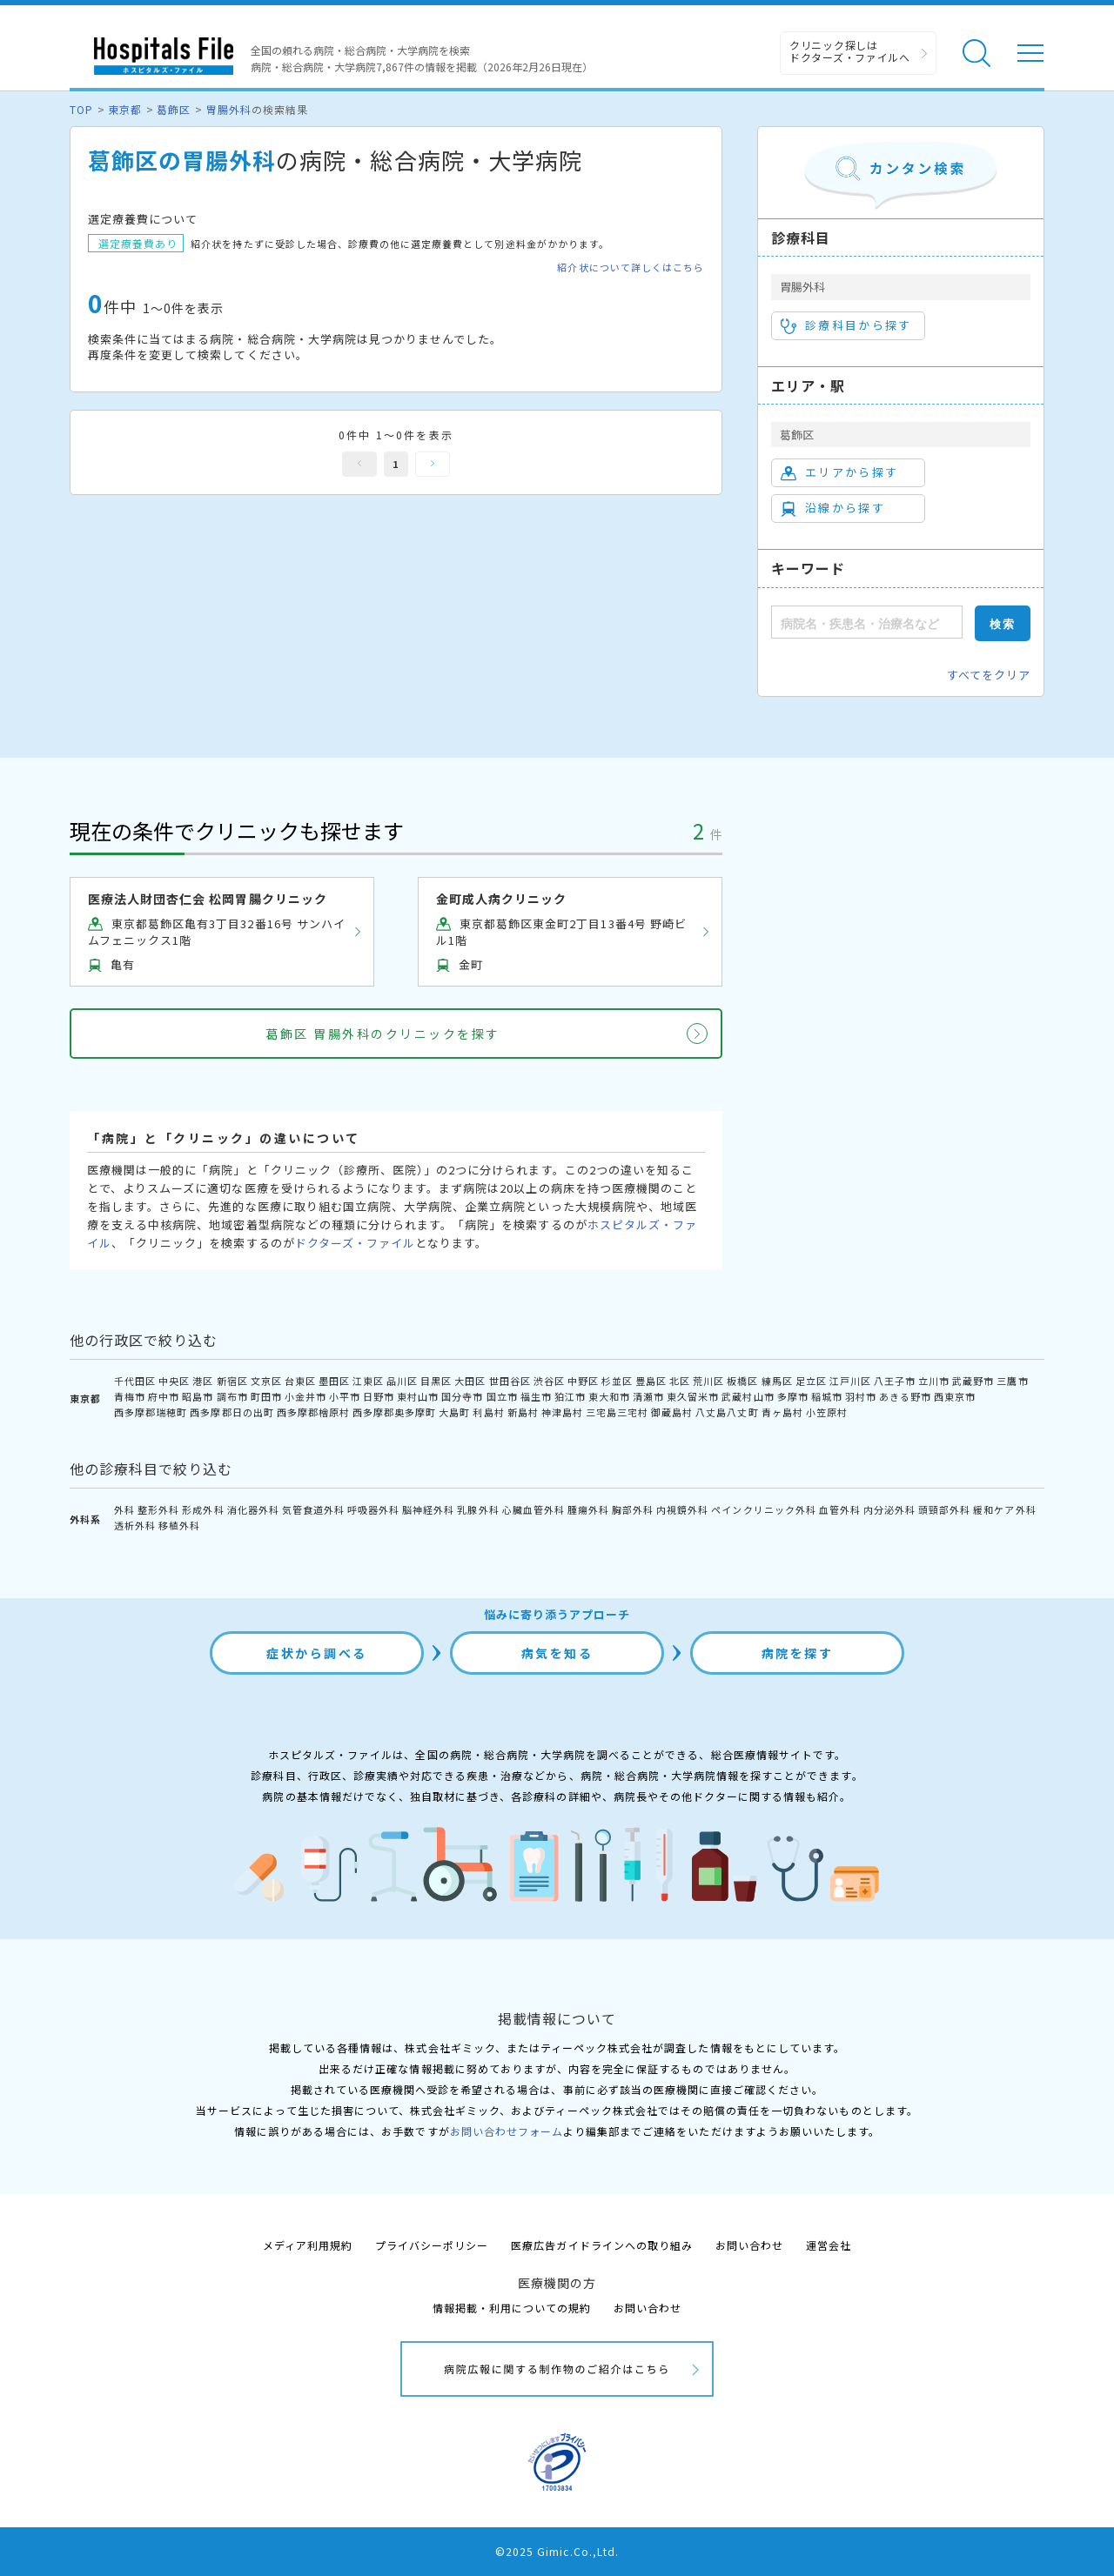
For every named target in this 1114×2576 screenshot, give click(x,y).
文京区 (266, 1381)
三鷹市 (1012, 1381)
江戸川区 (850, 1381)
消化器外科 (253, 1509)
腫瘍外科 (588, 1509)
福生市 (536, 1396)
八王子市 (895, 1381)
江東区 (368, 1381)
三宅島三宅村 (617, 1412)
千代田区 (135, 1381)
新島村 (523, 1412)
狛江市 (570, 1396)
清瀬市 (648, 1396)
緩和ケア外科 (1004, 1509)
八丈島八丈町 (726, 1412)
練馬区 (777, 1381)
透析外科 (135, 1525)
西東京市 (955, 1396)
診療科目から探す (846, 325)
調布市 (232, 1396)
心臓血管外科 (533, 1509)
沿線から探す (833, 508)
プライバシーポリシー (431, 2245)
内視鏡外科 (682, 1509)
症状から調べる (316, 1653)
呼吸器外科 (373, 1509)
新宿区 (232, 1381)
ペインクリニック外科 (763, 1509)
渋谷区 (549, 1381)
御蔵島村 (672, 1412)
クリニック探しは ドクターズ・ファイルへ (849, 50)
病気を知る (557, 1653)
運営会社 (828, 2245)
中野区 (583, 1381)
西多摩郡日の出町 (231, 1412)
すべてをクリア (988, 674)
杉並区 (617, 1381)
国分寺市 (462, 1396)
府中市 (163, 1396)
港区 (202, 1381)
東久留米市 (693, 1396)
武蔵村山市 (747, 1396)
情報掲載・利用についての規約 (512, 2307)
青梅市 (129, 1396)
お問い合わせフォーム (506, 2131)
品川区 (402, 1381)
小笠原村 (827, 1412)
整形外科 (158, 1509)
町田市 (266, 1396)
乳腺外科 (478, 1509)
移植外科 (179, 1525)
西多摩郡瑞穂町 (150, 1412)
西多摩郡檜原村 (313, 1412)
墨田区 (334, 1381)
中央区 (174, 1381)
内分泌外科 (889, 1509)
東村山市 (418, 1396)
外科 (124, 1509)
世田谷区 (510, 1381)
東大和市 (609, 1396)
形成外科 (203, 1509)
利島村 (488, 1412)
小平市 (344, 1396)
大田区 (470, 1381)
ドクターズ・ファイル (355, 1242)
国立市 (502, 1396)
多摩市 (793, 1396)
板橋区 (742, 1381)
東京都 (125, 109)
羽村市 (860, 1396)
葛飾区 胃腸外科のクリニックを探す (382, 1033)
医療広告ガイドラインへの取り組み (602, 2245)
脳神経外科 (428, 1509)
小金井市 (305, 1396)
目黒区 (436, 1381)
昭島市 (197, 1396)
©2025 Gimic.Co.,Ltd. (557, 2551)
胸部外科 (633, 1509)
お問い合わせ (749, 2245)
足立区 (811, 1381)
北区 (679, 1381)
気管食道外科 (313, 1509)
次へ (432, 464)
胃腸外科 (229, 109)
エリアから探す (839, 472)
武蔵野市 (973, 1381)
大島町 (454, 1412)
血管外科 (840, 1509)
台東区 (300, 1381)
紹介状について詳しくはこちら (630, 267)
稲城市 (826, 1396)
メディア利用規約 (307, 2245)
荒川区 (708, 1381)
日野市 (378, 1396)
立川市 (934, 1381)
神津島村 (562, 1412)
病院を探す (798, 1653)
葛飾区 (174, 109)
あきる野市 (905, 1396)
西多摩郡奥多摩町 (394, 1412)
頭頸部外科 (944, 1509)
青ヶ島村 (782, 1412)
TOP (81, 109)
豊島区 (651, 1381)
